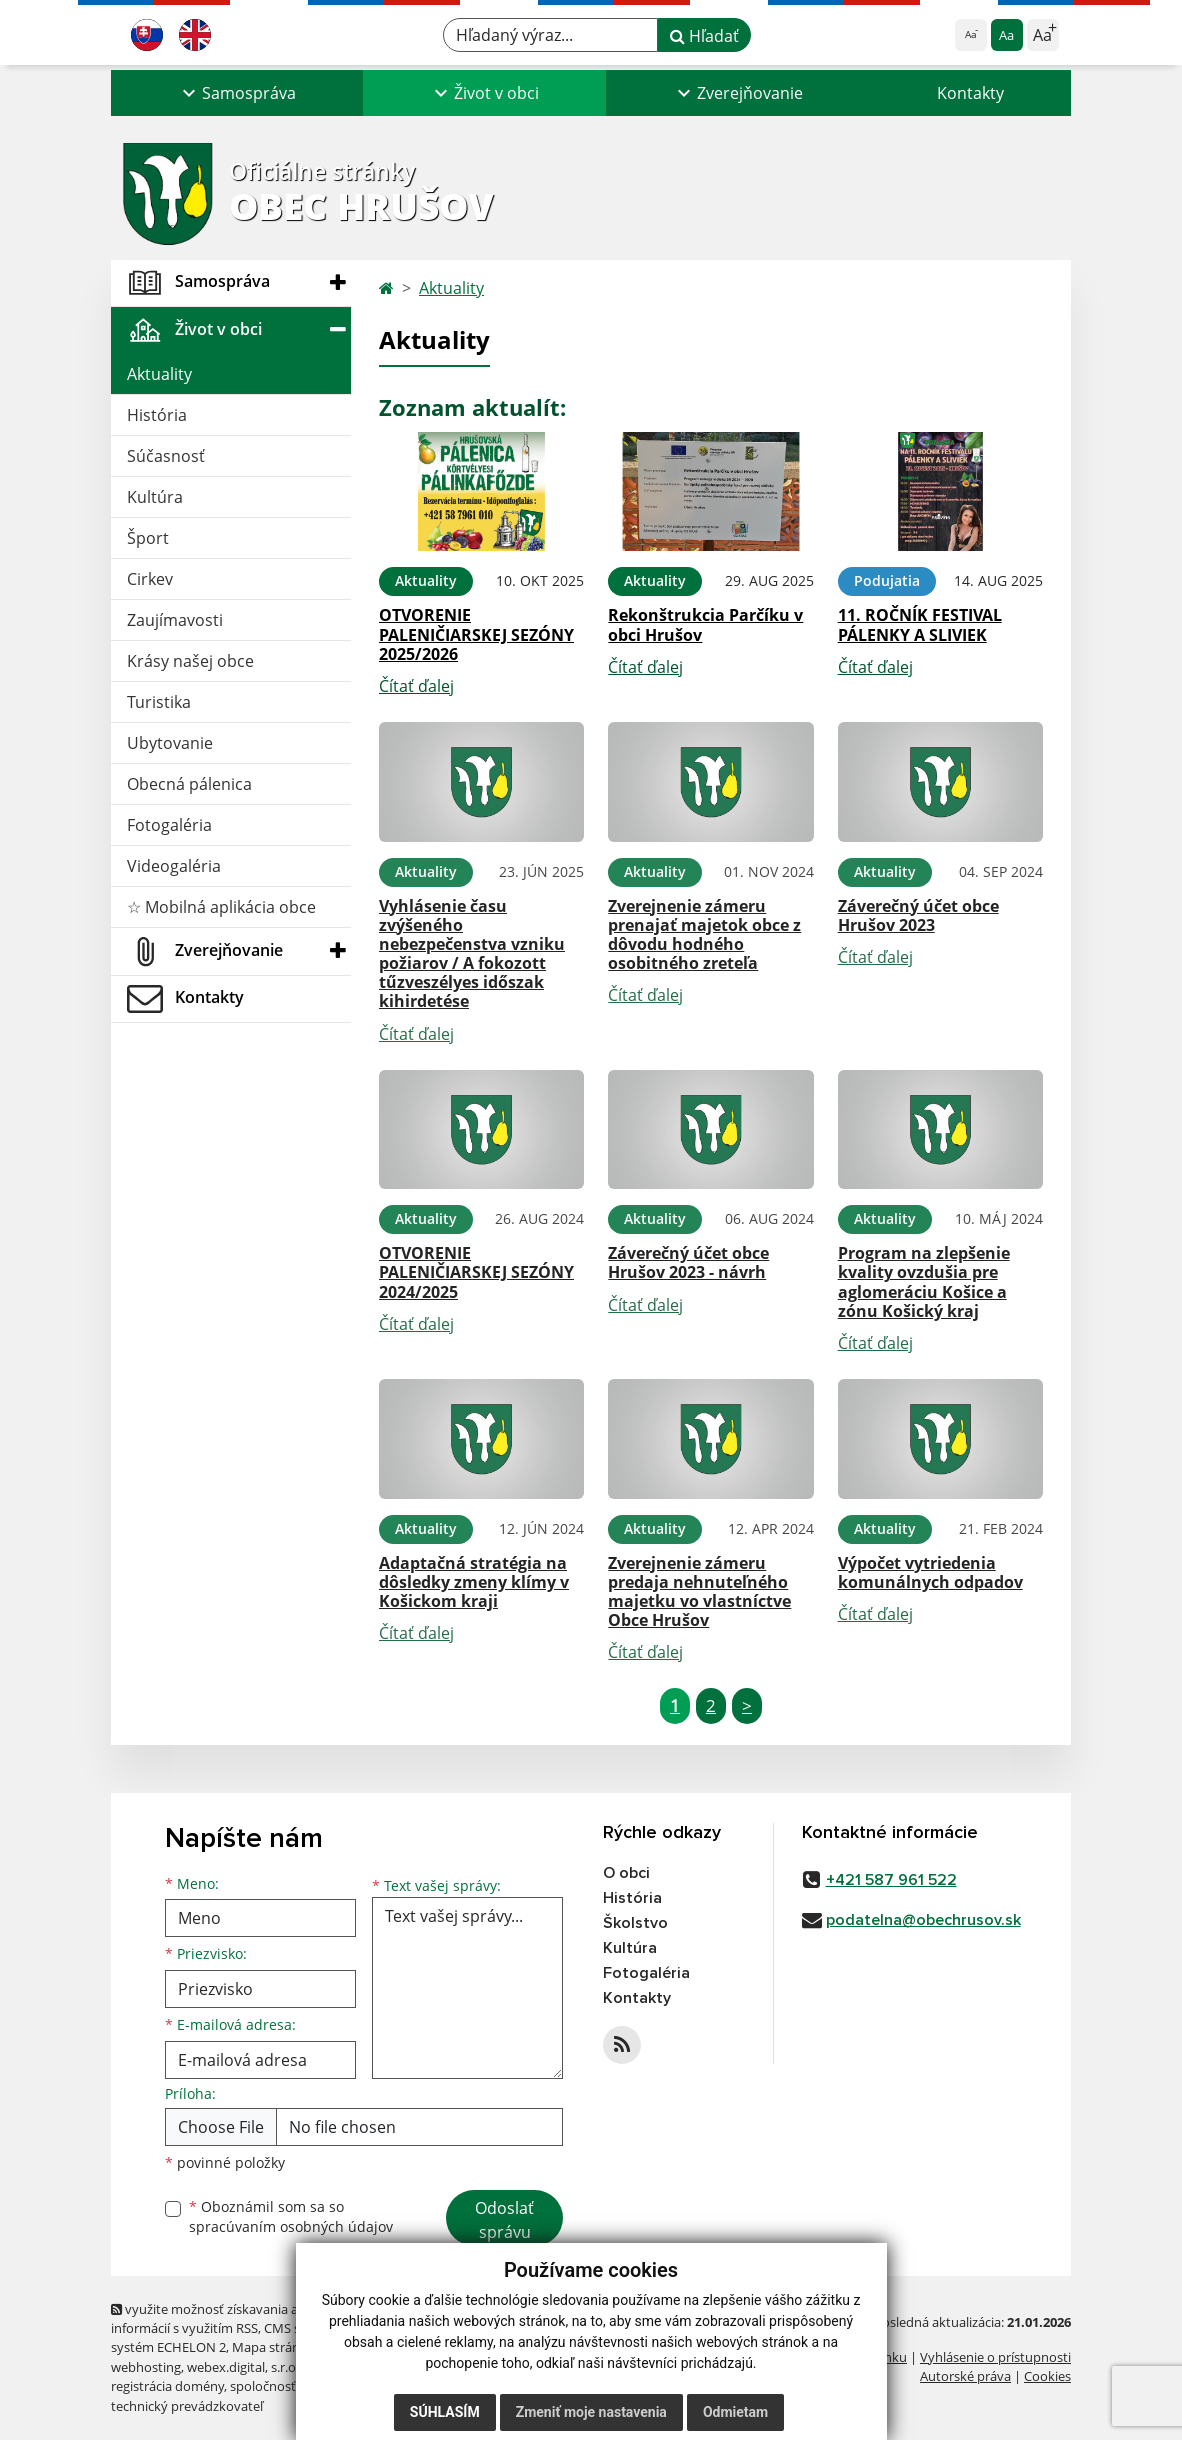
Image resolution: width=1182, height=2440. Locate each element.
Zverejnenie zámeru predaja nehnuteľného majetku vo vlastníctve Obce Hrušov (699, 1592)
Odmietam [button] (735, 2412)
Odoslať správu (504, 2220)
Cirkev (150, 579)
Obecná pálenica (189, 784)
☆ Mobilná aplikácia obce (221, 907)
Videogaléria (174, 866)
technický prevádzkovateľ (187, 2406)
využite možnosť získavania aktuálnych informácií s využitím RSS (234, 2318)
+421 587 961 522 (891, 1880)
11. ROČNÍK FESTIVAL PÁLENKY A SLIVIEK (920, 624)
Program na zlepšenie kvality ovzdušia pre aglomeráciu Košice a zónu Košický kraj (924, 1282)
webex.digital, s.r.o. (243, 2367)
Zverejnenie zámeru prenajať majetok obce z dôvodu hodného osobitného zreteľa (704, 935)
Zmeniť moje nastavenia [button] (591, 2412)
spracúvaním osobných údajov (291, 2226)
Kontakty (970, 93)
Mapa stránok (273, 2347)
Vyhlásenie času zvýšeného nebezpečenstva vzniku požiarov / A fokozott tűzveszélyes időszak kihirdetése (472, 954)
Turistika (159, 702)
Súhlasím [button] (445, 2412)
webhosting (146, 2367)
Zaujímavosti (175, 620)
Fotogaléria (169, 825)
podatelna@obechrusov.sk (923, 1920)
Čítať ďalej (416, 686)
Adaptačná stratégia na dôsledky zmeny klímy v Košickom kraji (474, 1582)
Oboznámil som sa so (291, 2217)
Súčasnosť (166, 456)
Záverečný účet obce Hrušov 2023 (918, 915)
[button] (237, 93)
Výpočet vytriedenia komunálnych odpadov (930, 1572)
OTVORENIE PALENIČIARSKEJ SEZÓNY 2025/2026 (476, 634)
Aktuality (159, 374)
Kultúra (155, 497)
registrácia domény (167, 2386)
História (157, 415)
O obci (626, 1873)
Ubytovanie (170, 743)
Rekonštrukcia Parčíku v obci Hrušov (705, 624)
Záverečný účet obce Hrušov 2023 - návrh (688, 1262)
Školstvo (635, 1923)
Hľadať (704, 36)
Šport (148, 538)
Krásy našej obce (190, 661)
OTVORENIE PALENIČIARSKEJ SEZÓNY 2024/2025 (476, 1272)
